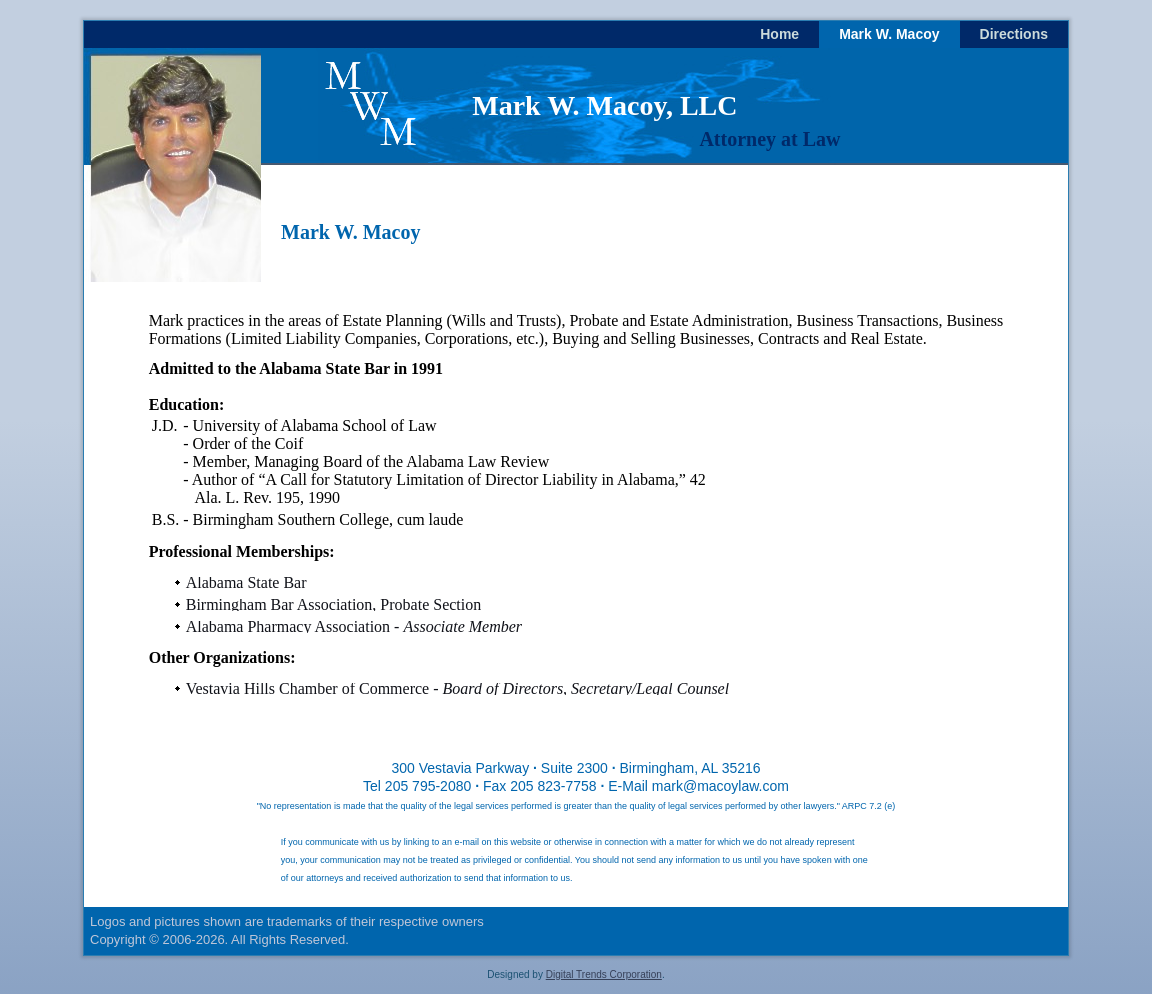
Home (779, 34)
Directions (1014, 34)
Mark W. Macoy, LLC (604, 105)
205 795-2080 (428, 786)
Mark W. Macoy (889, 34)
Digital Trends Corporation (604, 974)
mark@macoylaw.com (720, 786)
